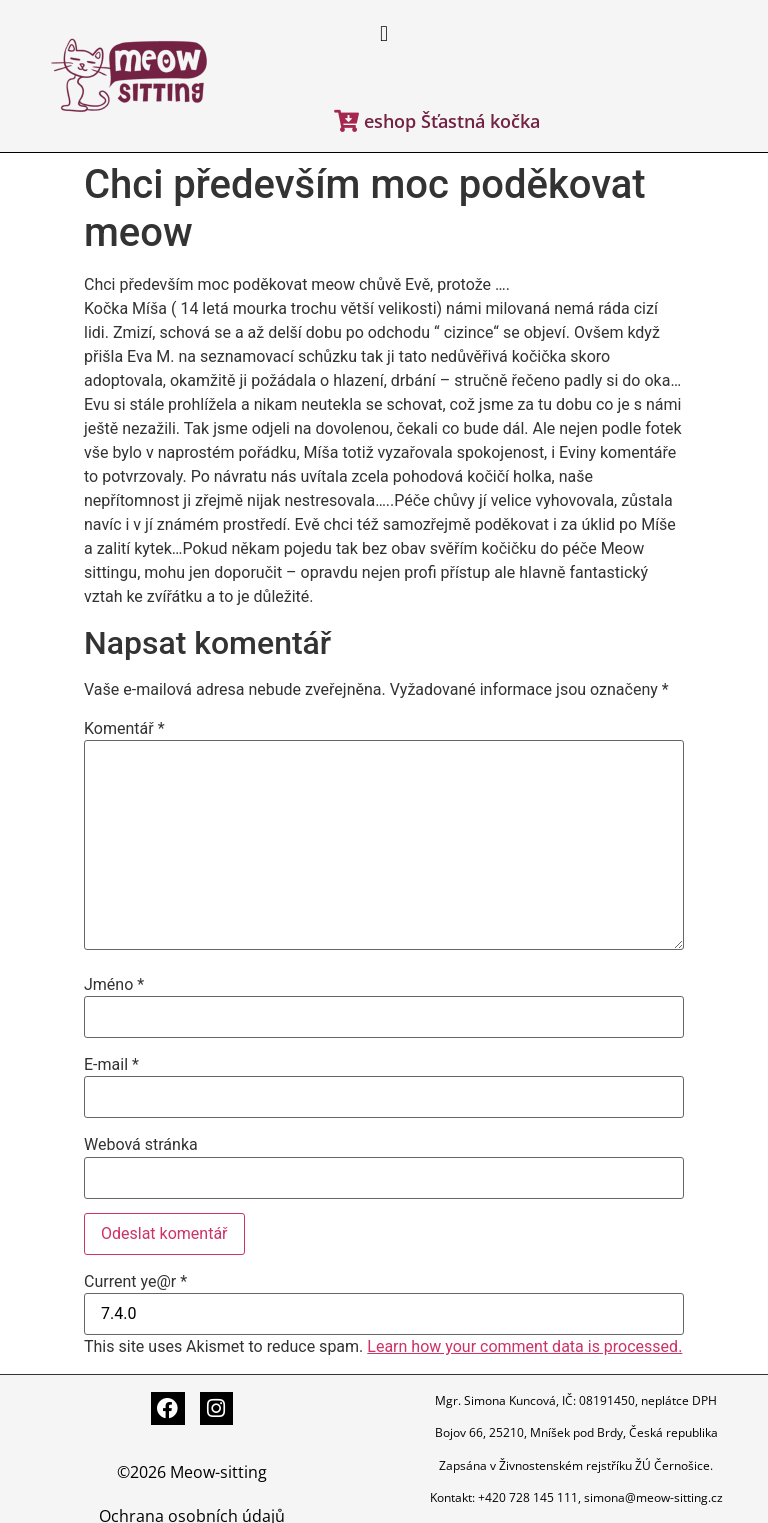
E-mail (111, 1065)
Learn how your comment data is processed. (524, 1346)
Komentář (124, 729)
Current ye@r (135, 1282)
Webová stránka (141, 1145)
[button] (383, 34)
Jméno (114, 985)
